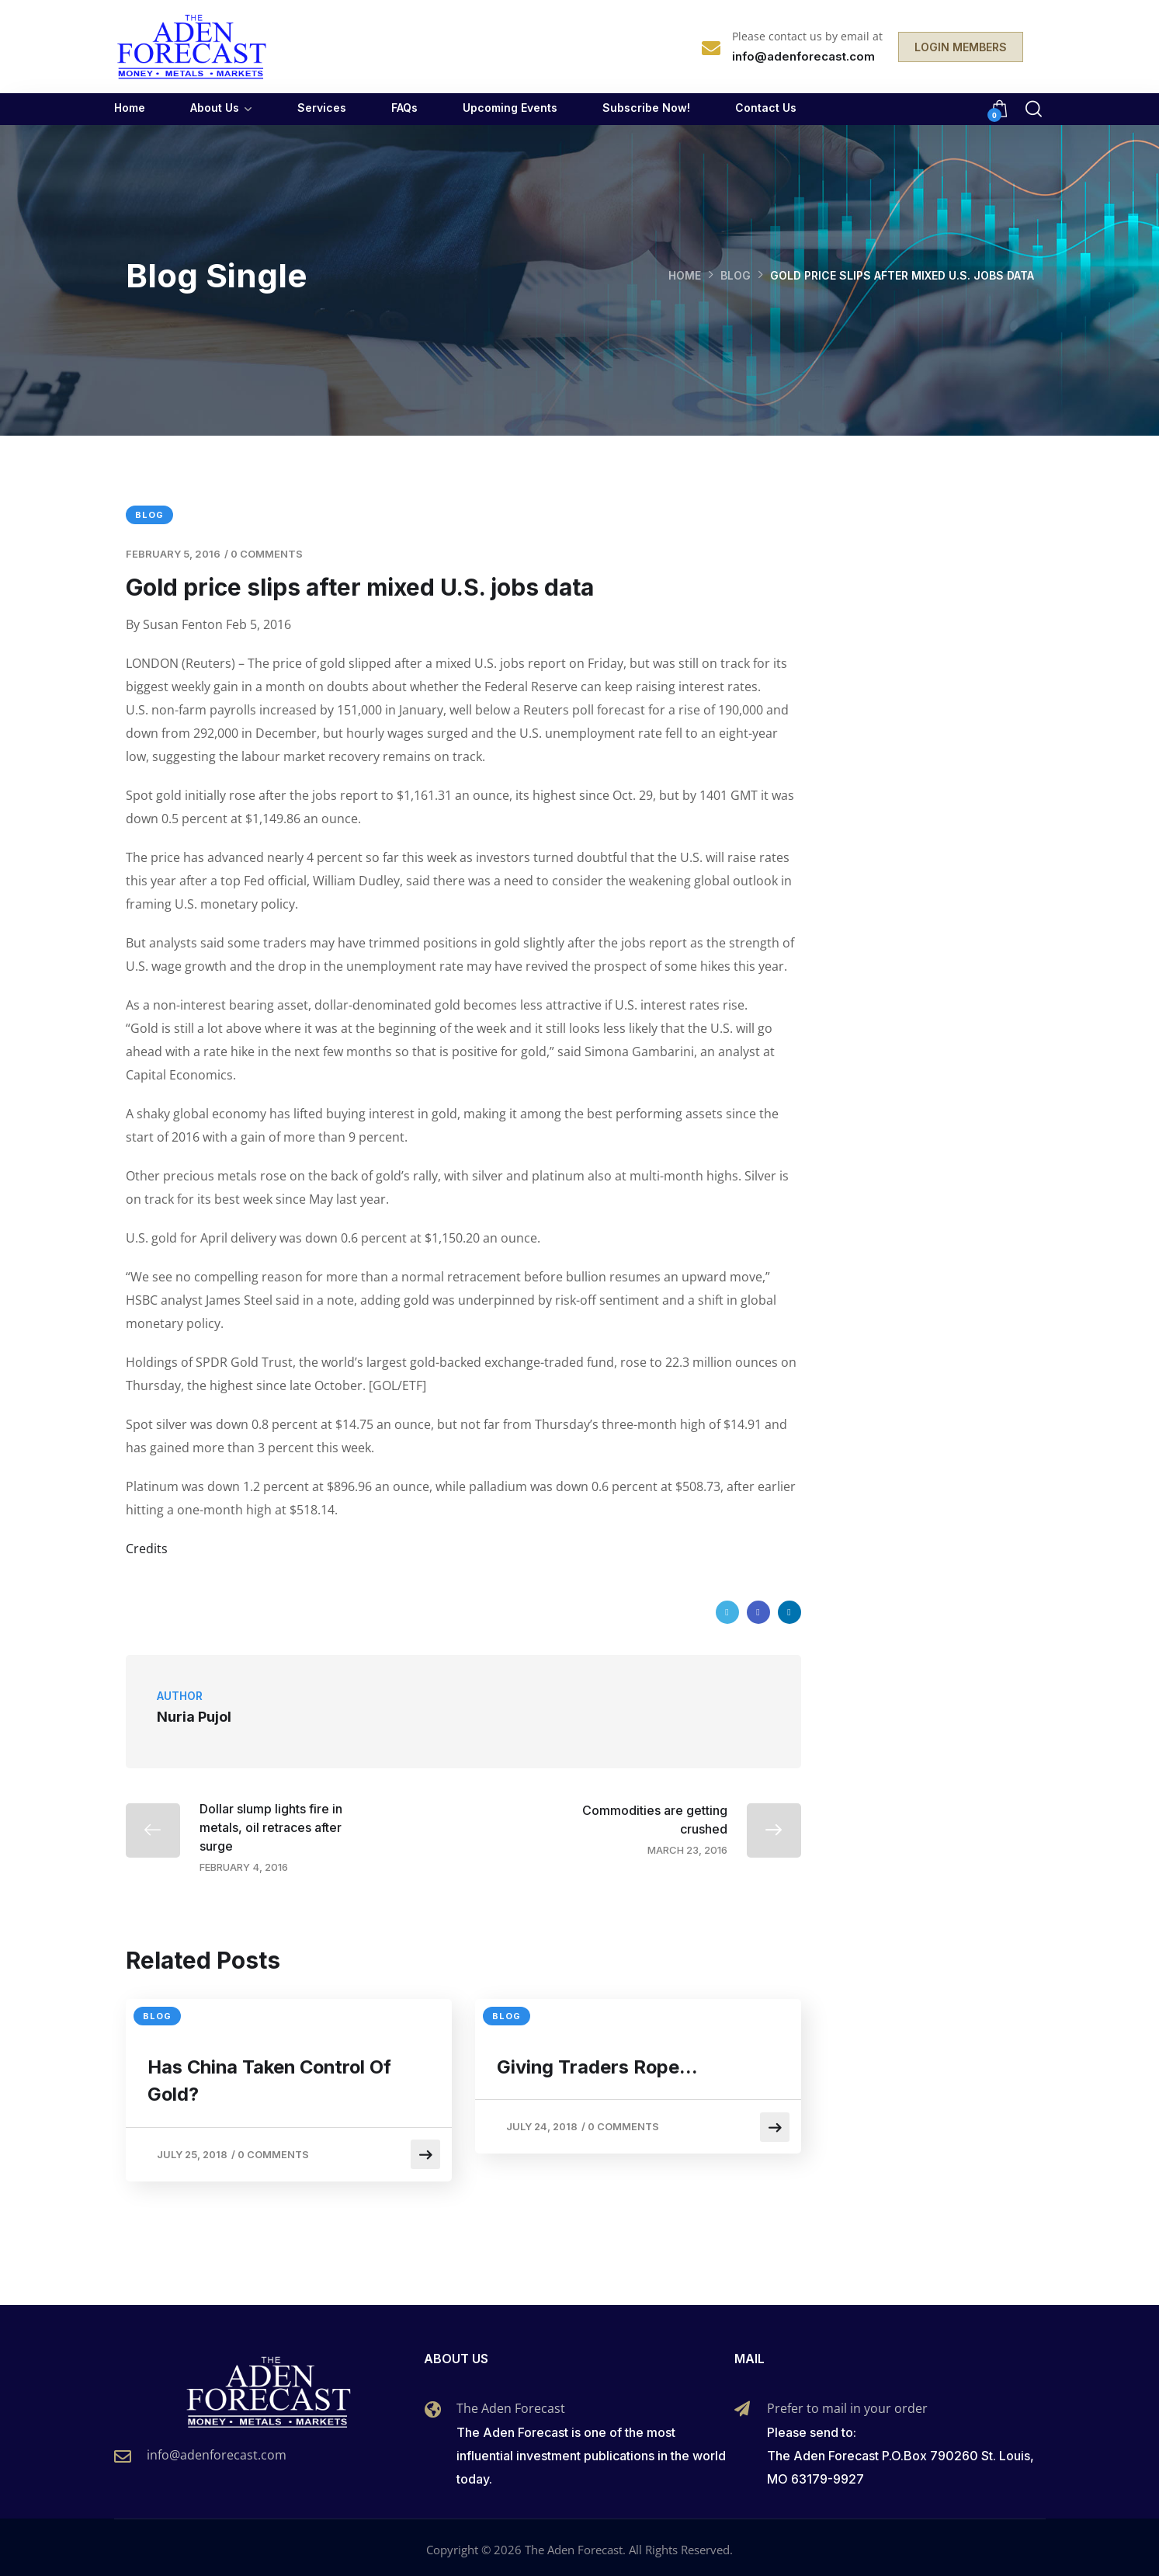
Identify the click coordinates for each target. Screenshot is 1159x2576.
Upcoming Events (510, 107)
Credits (147, 1548)
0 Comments (267, 554)
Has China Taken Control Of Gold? (273, 2081)
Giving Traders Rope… (599, 2067)
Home (129, 107)
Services (321, 107)
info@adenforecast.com (216, 2451)
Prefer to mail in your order (847, 2404)
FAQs (404, 107)
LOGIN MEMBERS (960, 47)
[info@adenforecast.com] (122, 2452)
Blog (735, 275)
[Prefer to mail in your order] (742, 2405)
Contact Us (765, 107)
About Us (214, 107)
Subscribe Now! (646, 107)
